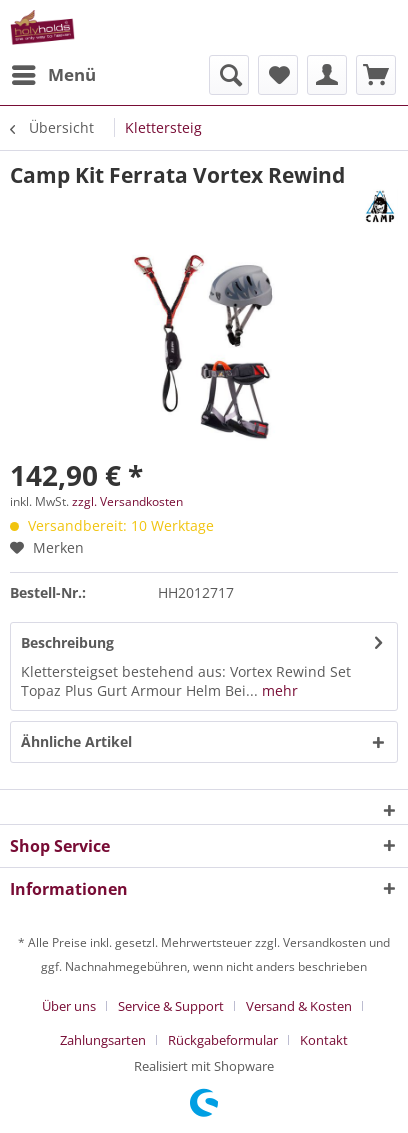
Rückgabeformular (223, 1040)
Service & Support (171, 1006)
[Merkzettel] (278, 75)
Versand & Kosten (299, 1006)
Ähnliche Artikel (76, 741)
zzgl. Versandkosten (127, 501)
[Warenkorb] (376, 75)
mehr (278, 690)
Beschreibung (67, 642)
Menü (54, 72)
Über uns (69, 1006)
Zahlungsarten (103, 1040)
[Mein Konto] (327, 75)
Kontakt (324, 1040)
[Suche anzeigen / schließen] (229, 75)
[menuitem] (53, 75)
